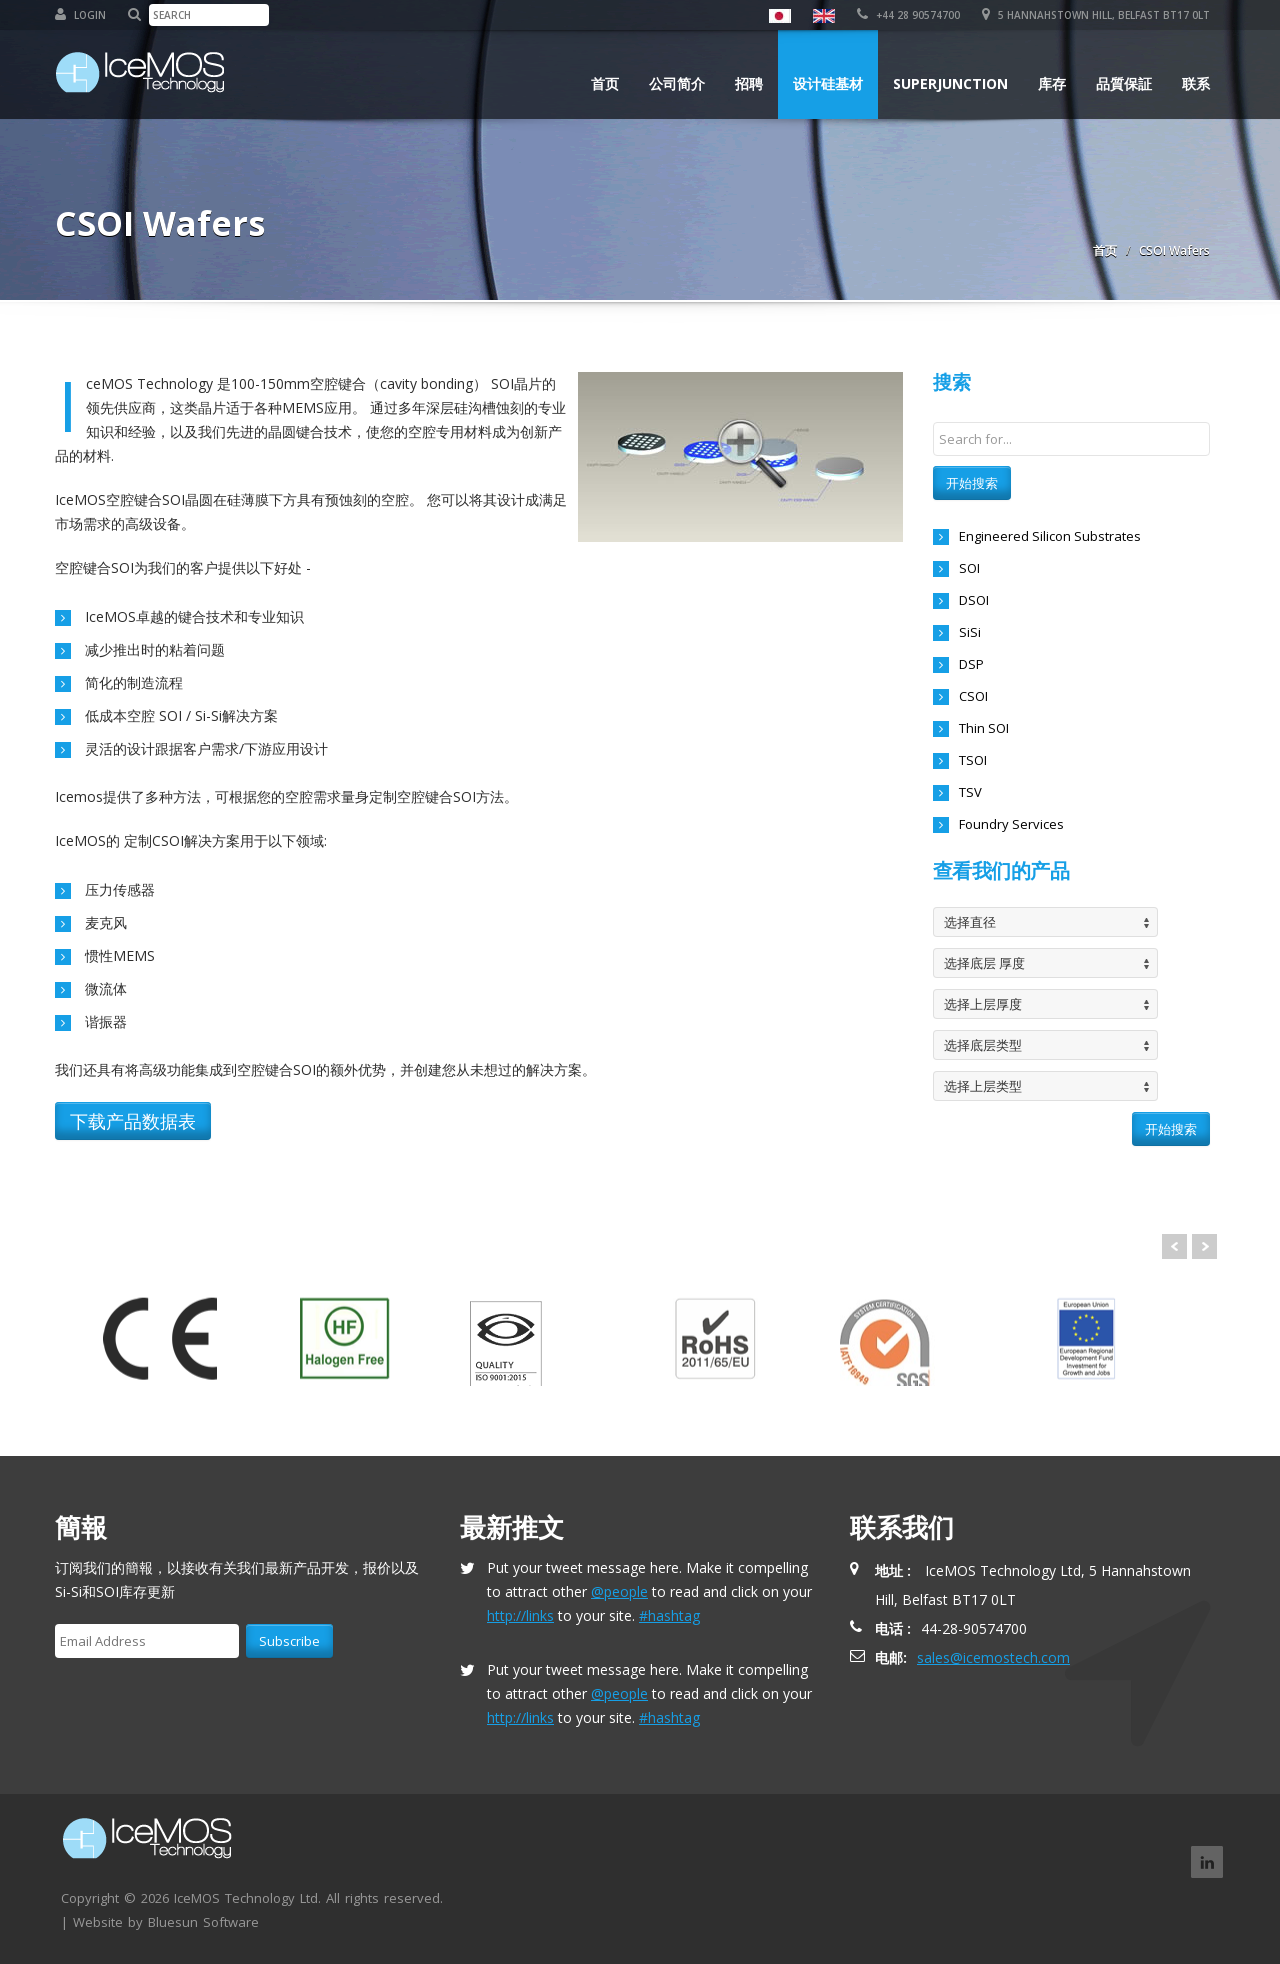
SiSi (970, 632)
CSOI (973, 696)
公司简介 (677, 83)
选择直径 (970, 922)
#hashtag (669, 1615)
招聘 (749, 83)
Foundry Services (1011, 824)
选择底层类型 (983, 1045)
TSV (970, 792)
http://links (520, 1615)
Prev (1174, 1246)
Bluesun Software (203, 1922)
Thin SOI (984, 728)
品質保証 (1124, 83)
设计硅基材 (828, 83)
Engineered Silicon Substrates (1050, 536)
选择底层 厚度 (984, 963)
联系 (1196, 83)
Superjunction (950, 83)
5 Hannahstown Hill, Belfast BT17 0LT (1096, 15)
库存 (1052, 83)
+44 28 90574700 (908, 15)
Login (80, 15)
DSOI (974, 600)
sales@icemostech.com (993, 1657)
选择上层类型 (983, 1086)
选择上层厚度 (983, 1004)
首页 (605, 83)
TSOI (973, 760)
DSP (971, 664)
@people (619, 1591)
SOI (969, 568)
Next (1204, 1246)
